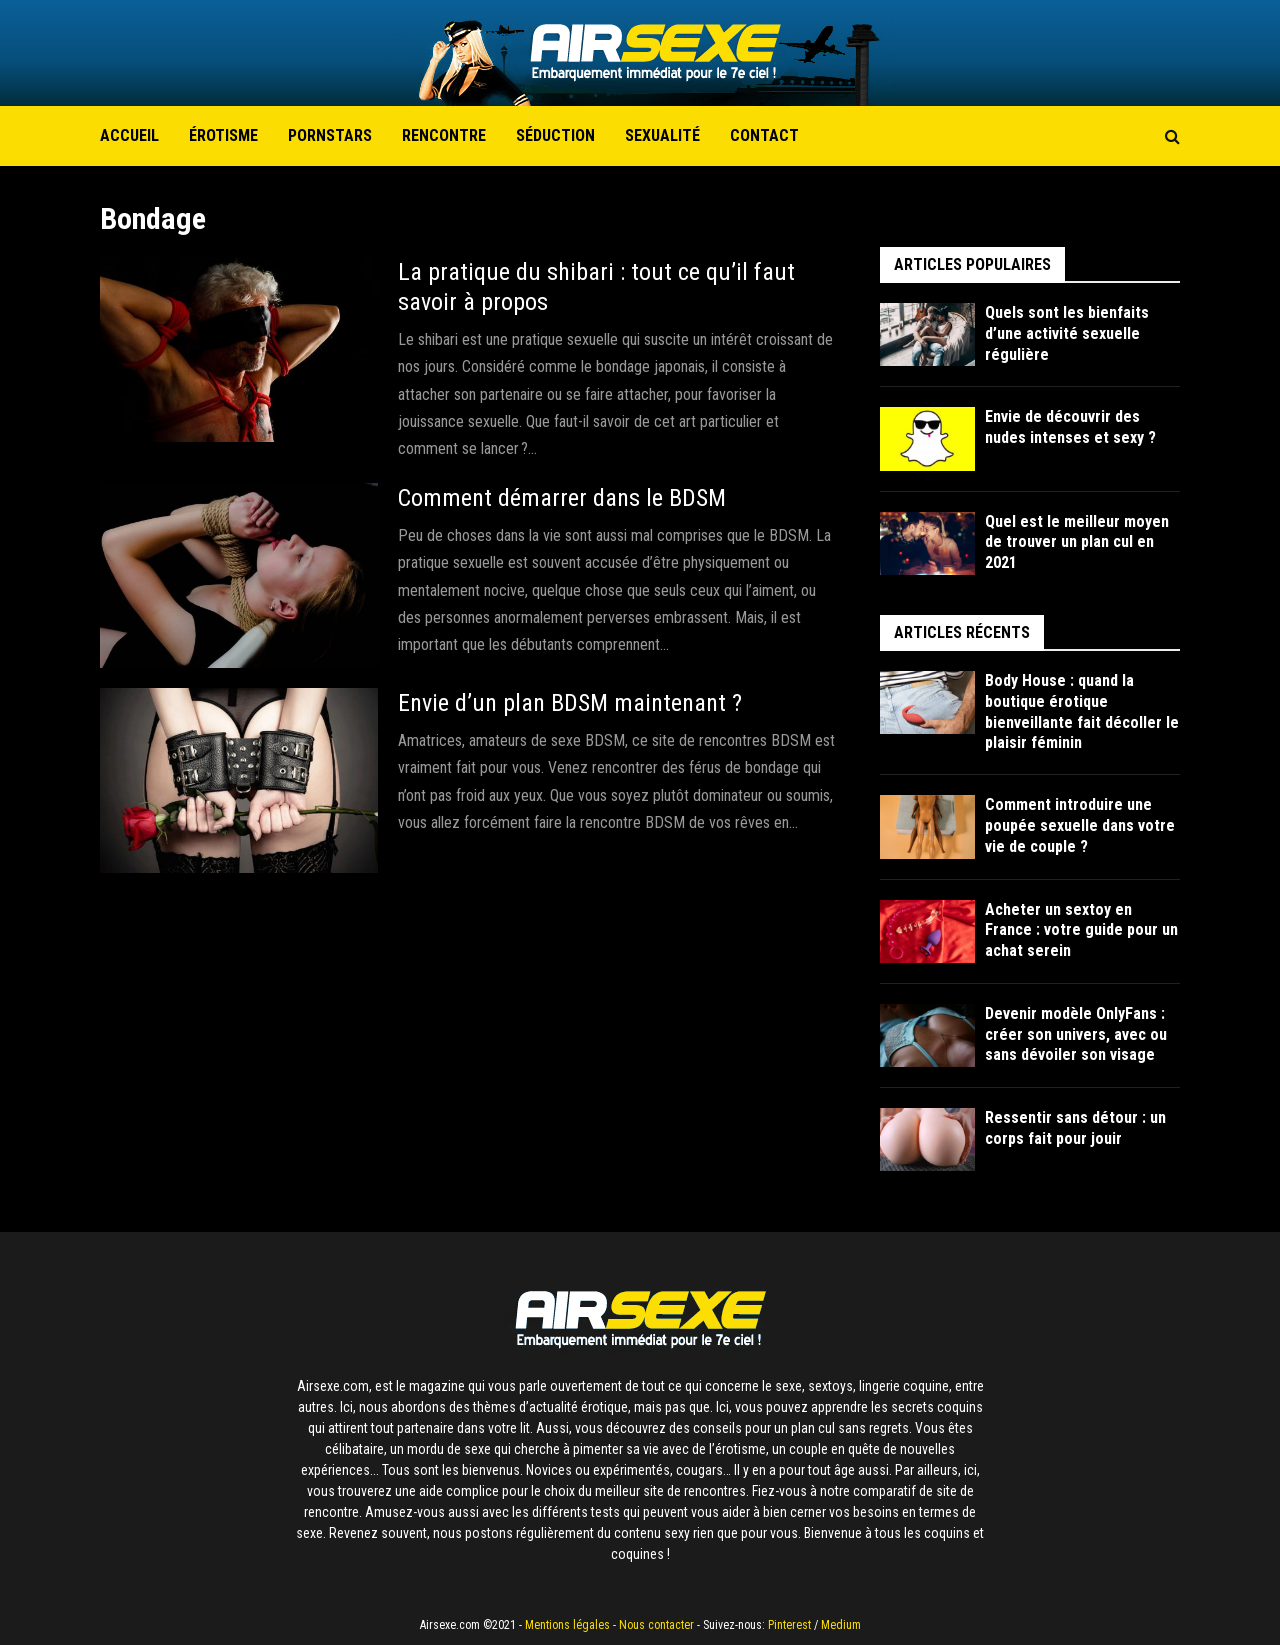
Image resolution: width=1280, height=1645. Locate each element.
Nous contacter (656, 1625)
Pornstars (330, 135)
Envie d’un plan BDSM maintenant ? (570, 703)
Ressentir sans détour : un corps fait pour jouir (1075, 1128)
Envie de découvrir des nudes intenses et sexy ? (1070, 427)
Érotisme (223, 135)
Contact (764, 135)
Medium (841, 1625)
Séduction (555, 135)
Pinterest (789, 1625)
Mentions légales (567, 1625)
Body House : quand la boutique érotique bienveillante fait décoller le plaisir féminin (1082, 711)
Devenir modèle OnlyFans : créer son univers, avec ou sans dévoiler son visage (1076, 1034)
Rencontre (444, 135)
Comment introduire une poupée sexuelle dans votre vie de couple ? (1080, 825)
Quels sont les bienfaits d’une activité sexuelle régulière (1067, 333)
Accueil (129, 135)
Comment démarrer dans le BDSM (563, 498)
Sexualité (662, 135)
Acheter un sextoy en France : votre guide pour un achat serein (1081, 930)
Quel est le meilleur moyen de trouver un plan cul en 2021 (1077, 542)
